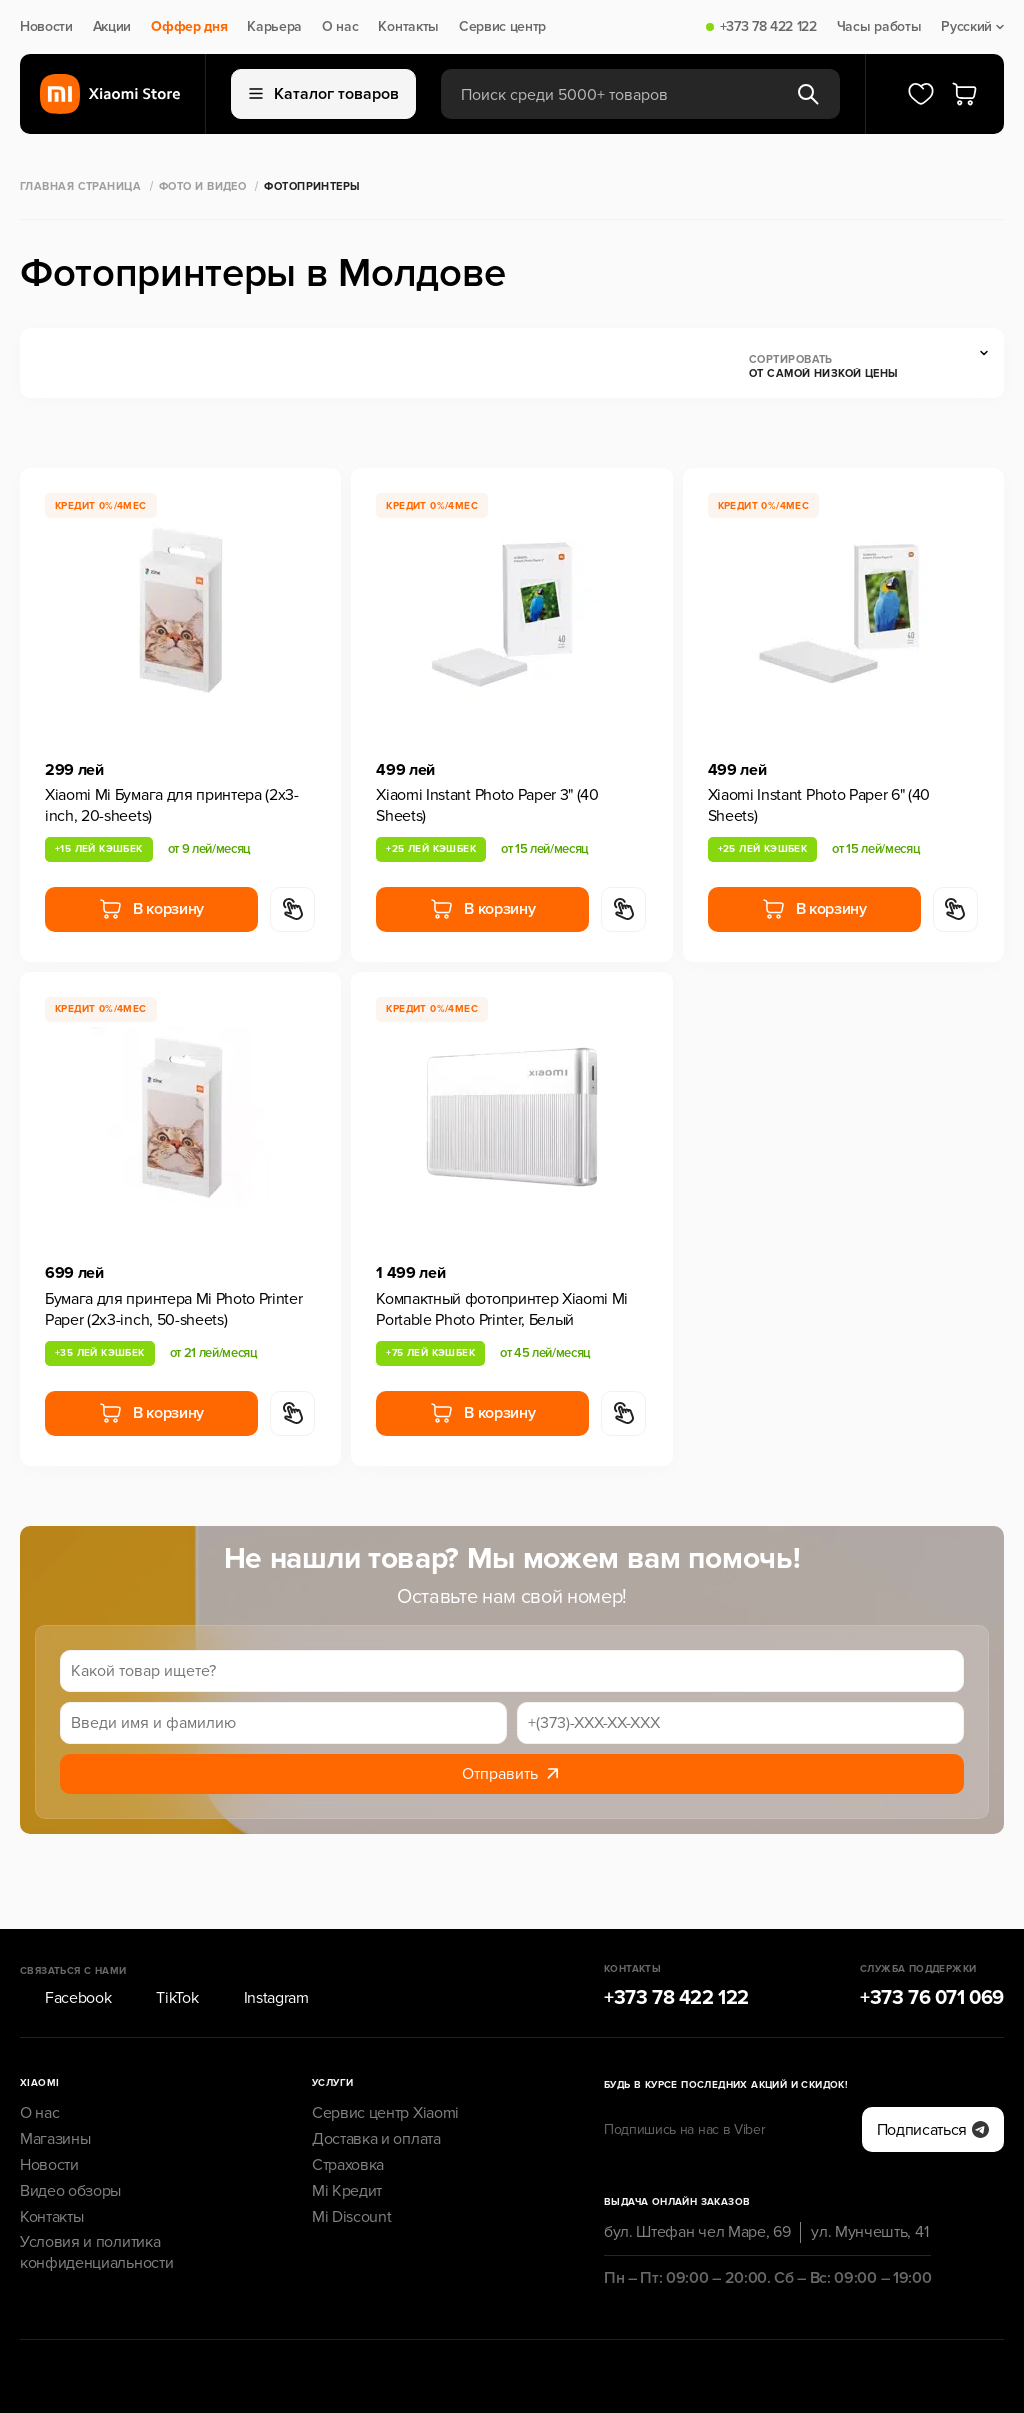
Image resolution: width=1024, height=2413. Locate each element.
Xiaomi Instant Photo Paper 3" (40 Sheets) (487, 805)
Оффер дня (189, 27)
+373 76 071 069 (932, 1943)
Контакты (408, 27)
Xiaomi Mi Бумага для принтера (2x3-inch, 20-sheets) (172, 805)
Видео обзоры (70, 2135)
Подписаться (933, 2074)
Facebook (65, 1943)
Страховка (348, 2109)
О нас (340, 27)
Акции (112, 27)
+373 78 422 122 (768, 27)
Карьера (274, 27)
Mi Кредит (347, 2135)
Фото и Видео (202, 186)
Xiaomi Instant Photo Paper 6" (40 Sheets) (819, 805)
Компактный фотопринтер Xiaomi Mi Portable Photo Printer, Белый (502, 1309)
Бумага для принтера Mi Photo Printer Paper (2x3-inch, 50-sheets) (173, 1309)
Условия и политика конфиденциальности (96, 2197)
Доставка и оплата (376, 2084)
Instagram (264, 1943)
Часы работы (879, 27)
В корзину (151, 909)
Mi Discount (351, 2161)
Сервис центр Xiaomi (385, 2058)
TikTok (164, 1943)
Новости (46, 27)
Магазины (55, 2084)
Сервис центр (502, 27)
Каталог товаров (324, 94)
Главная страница (80, 186)
